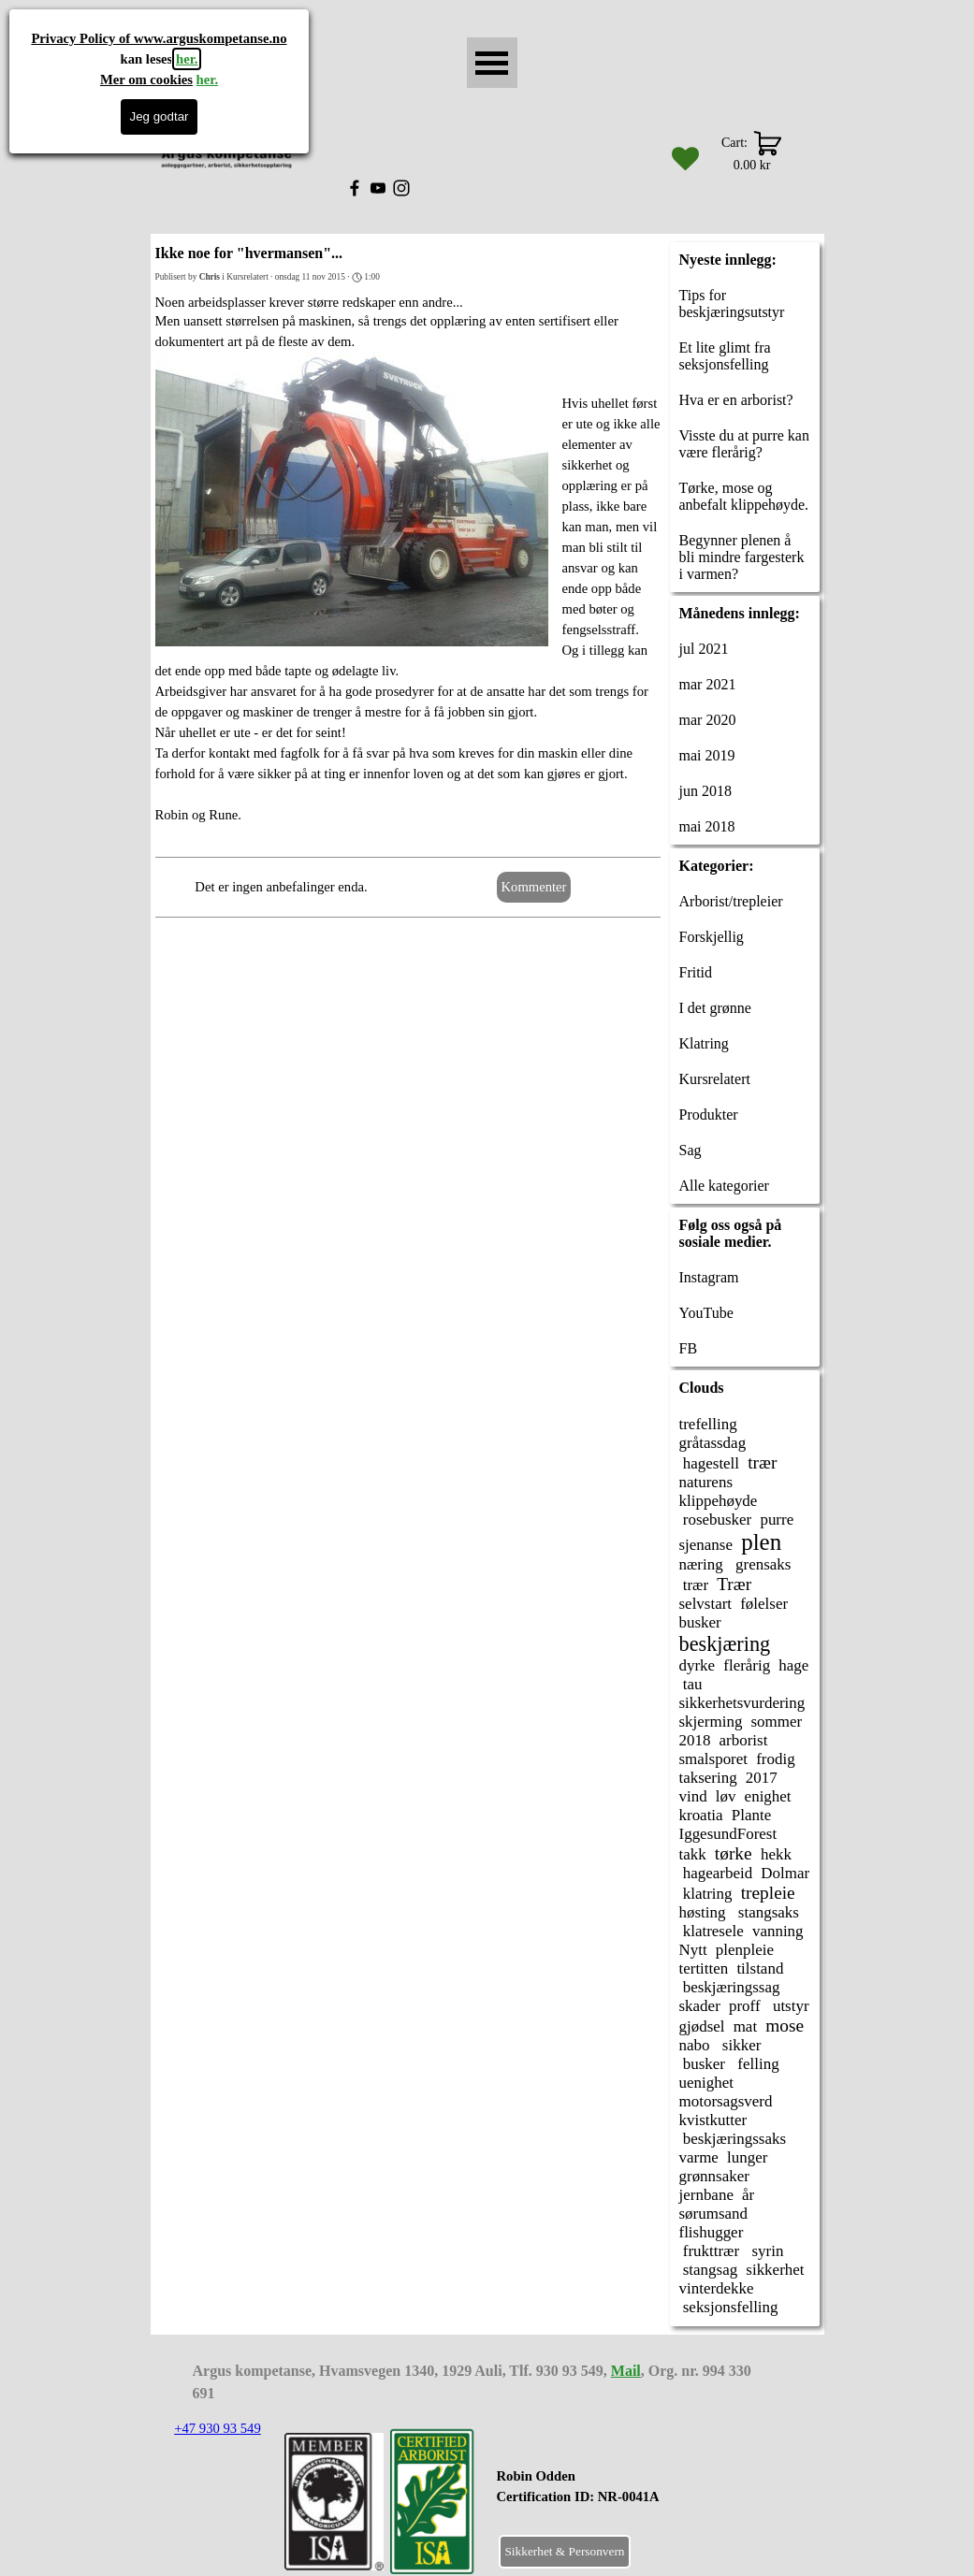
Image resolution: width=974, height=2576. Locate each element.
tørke (733, 1853)
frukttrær (709, 2251)
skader (699, 2006)
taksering (708, 1778)
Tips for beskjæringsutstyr (732, 303)
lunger (747, 2157)
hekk (776, 1854)
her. (186, 58)
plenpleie (745, 1950)
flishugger (711, 2232)
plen (761, 1542)
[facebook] (354, 188)
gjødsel (702, 2026)
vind (693, 1796)
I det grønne (715, 1008)
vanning (778, 1931)
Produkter (708, 1114)
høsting (702, 1912)
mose (784, 2025)
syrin (765, 2251)
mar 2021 (707, 684)
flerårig (746, 1665)
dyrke (697, 1665)
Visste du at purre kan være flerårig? (744, 443)
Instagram (709, 1277)
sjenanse (706, 1545)
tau (691, 1684)
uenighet (706, 2082)
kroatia (701, 1815)
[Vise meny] (492, 62)
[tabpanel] (624, 2496)
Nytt (693, 1950)
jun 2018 (705, 791)
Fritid (696, 972)
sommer (777, 1721)
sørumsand (714, 2213)
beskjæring (725, 1644)
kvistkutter (713, 2120)
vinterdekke (716, 2288)
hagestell (709, 1463)
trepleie (768, 1893)
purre (776, 1519)
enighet (768, 1796)
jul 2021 (704, 649)
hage (793, 1665)
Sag (690, 1150)
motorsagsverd (726, 2101)
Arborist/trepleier (731, 901)
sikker (740, 2045)
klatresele (711, 1931)
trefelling (708, 1424)
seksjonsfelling (728, 2307)
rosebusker (715, 1519)
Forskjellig (711, 937)
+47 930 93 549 (217, 2428)
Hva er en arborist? (736, 400)
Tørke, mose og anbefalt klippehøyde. (744, 496)
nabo (694, 2045)
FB (688, 1348)
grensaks (762, 1564)
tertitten (704, 1968)
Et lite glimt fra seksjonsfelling (725, 356)
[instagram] (401, 188)
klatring (706, 1894)
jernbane (706, 2195)
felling (756, 2064)
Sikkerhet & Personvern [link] (564, 2551)
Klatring (704, 1043)
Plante (751, 1815)
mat (745, 2026)
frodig (775, 1759)
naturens (706, 1482)
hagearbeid (716, 1873)
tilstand (759, 1968)
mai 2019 (707, 755)
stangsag (708, 2270)
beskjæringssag (729, 1987)
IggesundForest (728, 1834)
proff (745, 2006)
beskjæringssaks (733, 2139)
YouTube (706, 1313)
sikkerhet (775, 2270)
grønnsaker (714, 2176)
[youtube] (378, 188)
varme (699, 2157)
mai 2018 (707, 826)
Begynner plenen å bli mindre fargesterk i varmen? (742, 557)
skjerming (711, 1721)
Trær (734, 1584)
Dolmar (785, 1873)
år (748, 2195)
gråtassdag (713, 1443)
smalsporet (714, 1759)
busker (700, 1622)
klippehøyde (718, 1501)
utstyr (789, 2006)
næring (701, 1564)
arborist (744, 1740)
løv (726, 1796)
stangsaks (766, 1912)
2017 (762, 1778)
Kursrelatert (714, 1079)
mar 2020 (707, 720)
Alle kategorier (724, 1186)
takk (692, 1854)
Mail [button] (626, 2371)
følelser (764, 1604)
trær (762, 1462)
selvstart (706, 1604)
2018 (695, 1740)
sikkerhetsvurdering (742, 1703)
